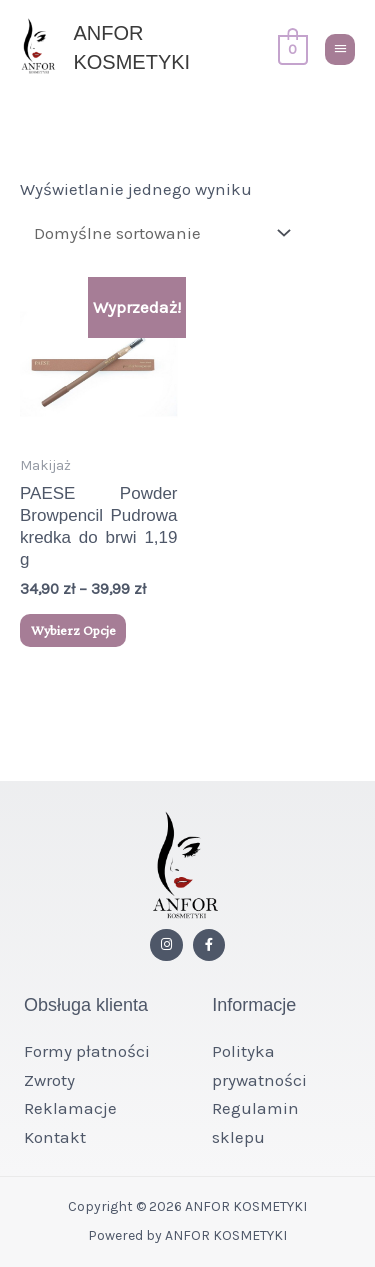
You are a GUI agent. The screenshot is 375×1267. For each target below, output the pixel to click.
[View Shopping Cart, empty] (291, 48)
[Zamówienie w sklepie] (158, 233)
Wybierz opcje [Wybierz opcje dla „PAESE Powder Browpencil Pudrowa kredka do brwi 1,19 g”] (73, 630)
